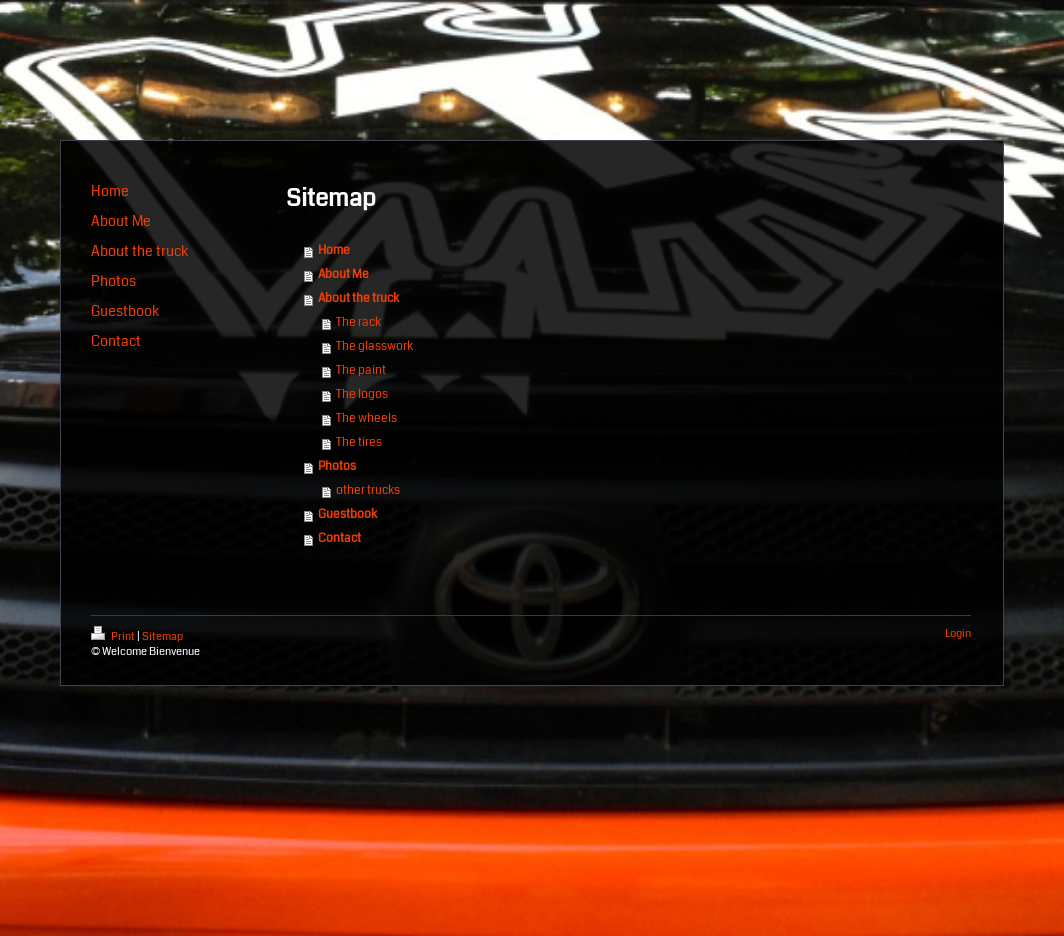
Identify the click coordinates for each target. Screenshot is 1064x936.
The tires (359, 442)
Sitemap (162, 636)
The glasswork (374, 346)
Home (334, 250)
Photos (337, 466)
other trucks (368, 490)
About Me (343, 274)
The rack (358, 322)
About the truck (358, 298)
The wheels (366, 418)
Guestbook (347, 514)
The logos (362, 394)
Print (114, 636)
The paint (361, 370)
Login (958, 633)
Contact (339, 538)
